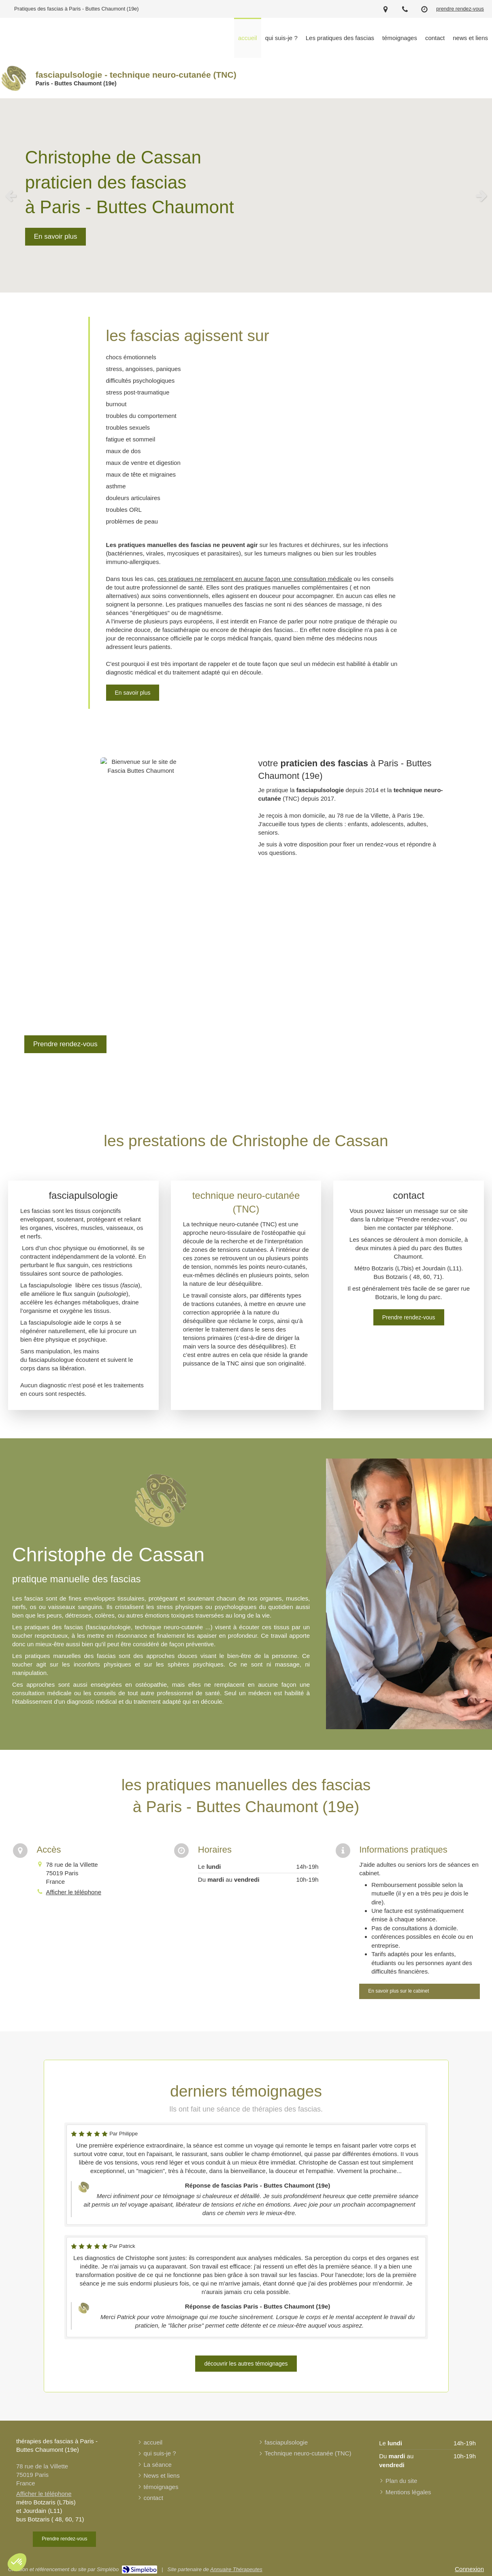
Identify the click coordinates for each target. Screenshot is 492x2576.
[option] (246, 195)
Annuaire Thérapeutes (236, 2569)
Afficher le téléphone (74, 1892)
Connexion (469, 2568)
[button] (17, 2562)
